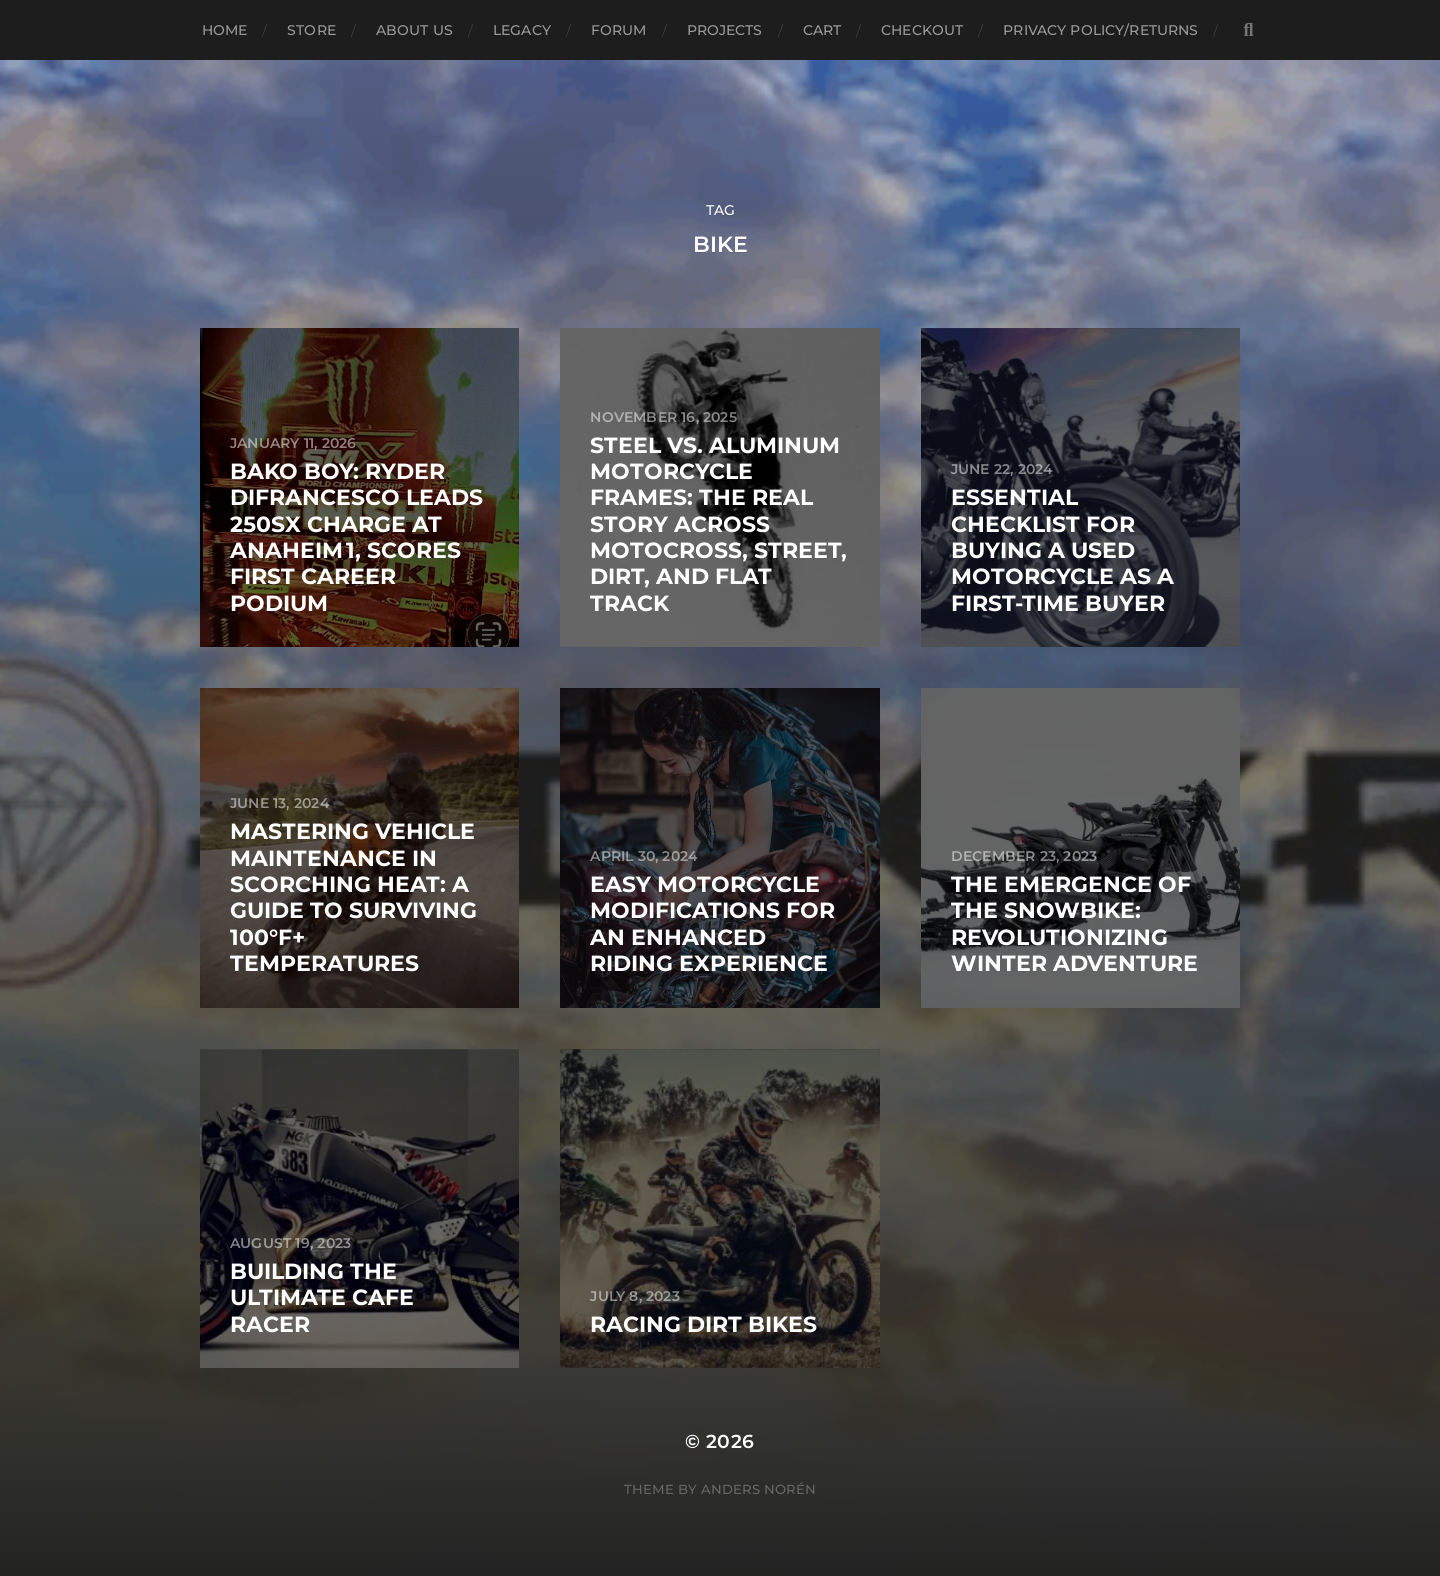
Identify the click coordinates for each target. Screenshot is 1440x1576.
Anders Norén (758, 1489)
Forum (619, 30)
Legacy (522, 30)
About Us (414, 30)
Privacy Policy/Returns (1100, 30)
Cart (822, 30)
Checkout (922, 30)
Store (311, 30)
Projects (725, 30)
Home (225, 30)
